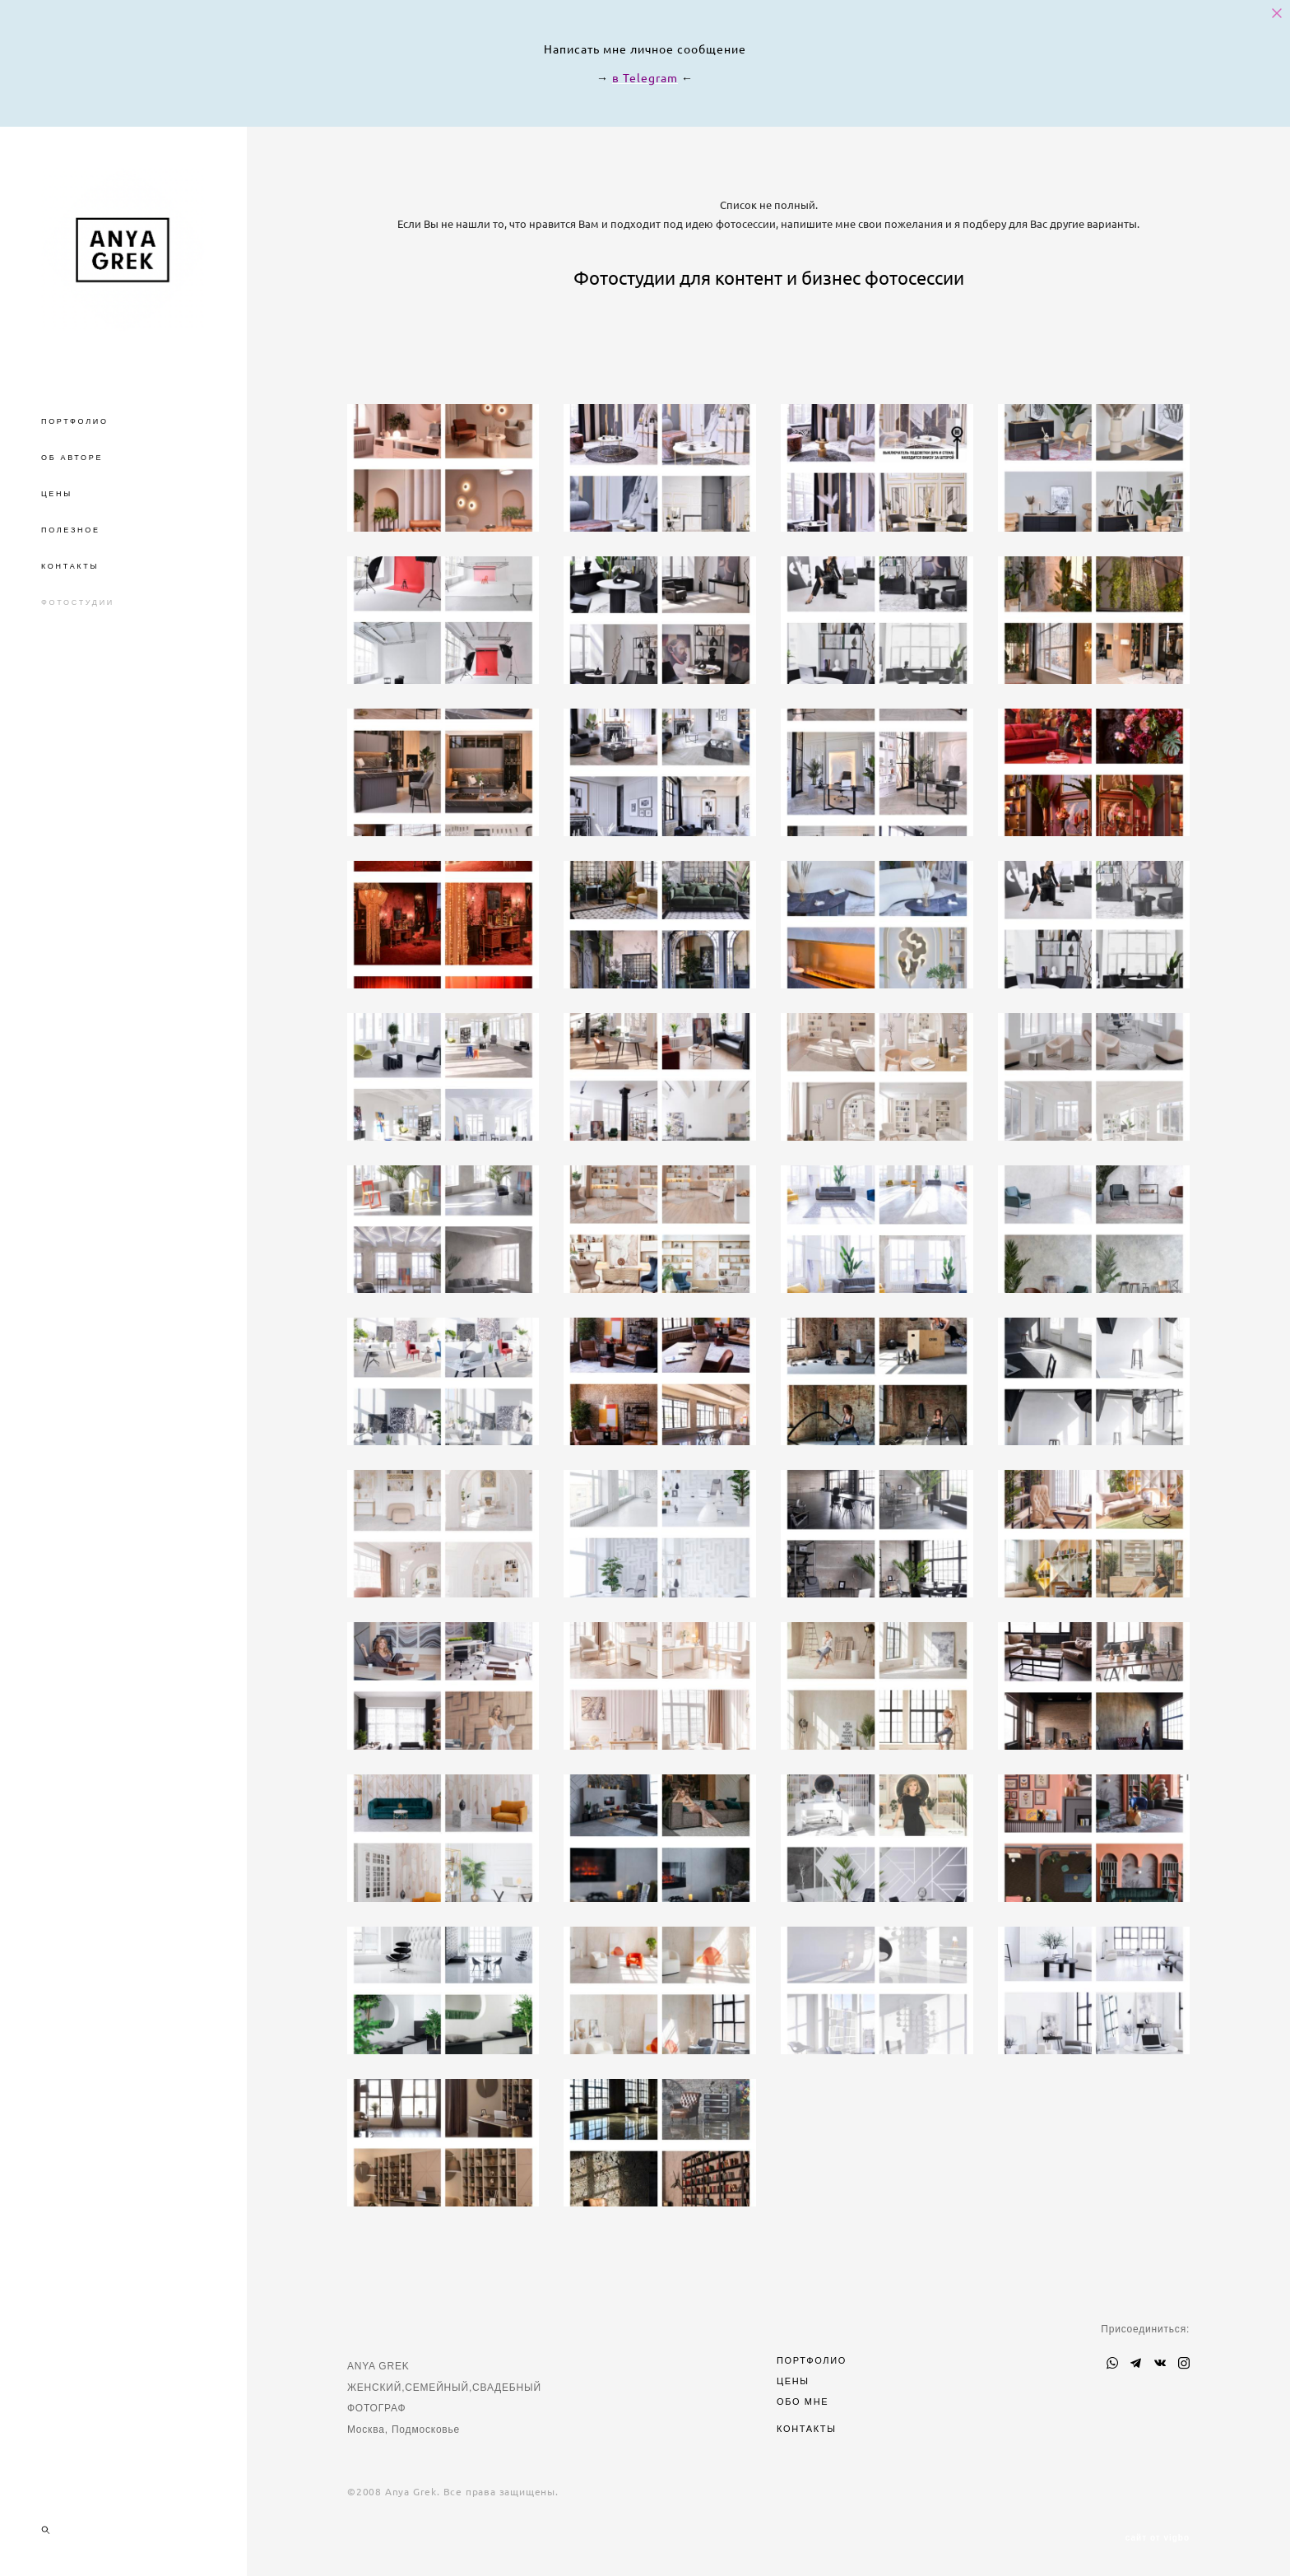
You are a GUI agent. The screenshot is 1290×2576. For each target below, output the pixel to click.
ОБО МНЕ (802, 2401)
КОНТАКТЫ (70, 566)
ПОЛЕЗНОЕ (70, 530)
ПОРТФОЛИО (75, 421)
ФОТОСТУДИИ (77, 602)
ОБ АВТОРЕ (72, 457)
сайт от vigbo (1157, 2538)
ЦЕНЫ (56, 494)
